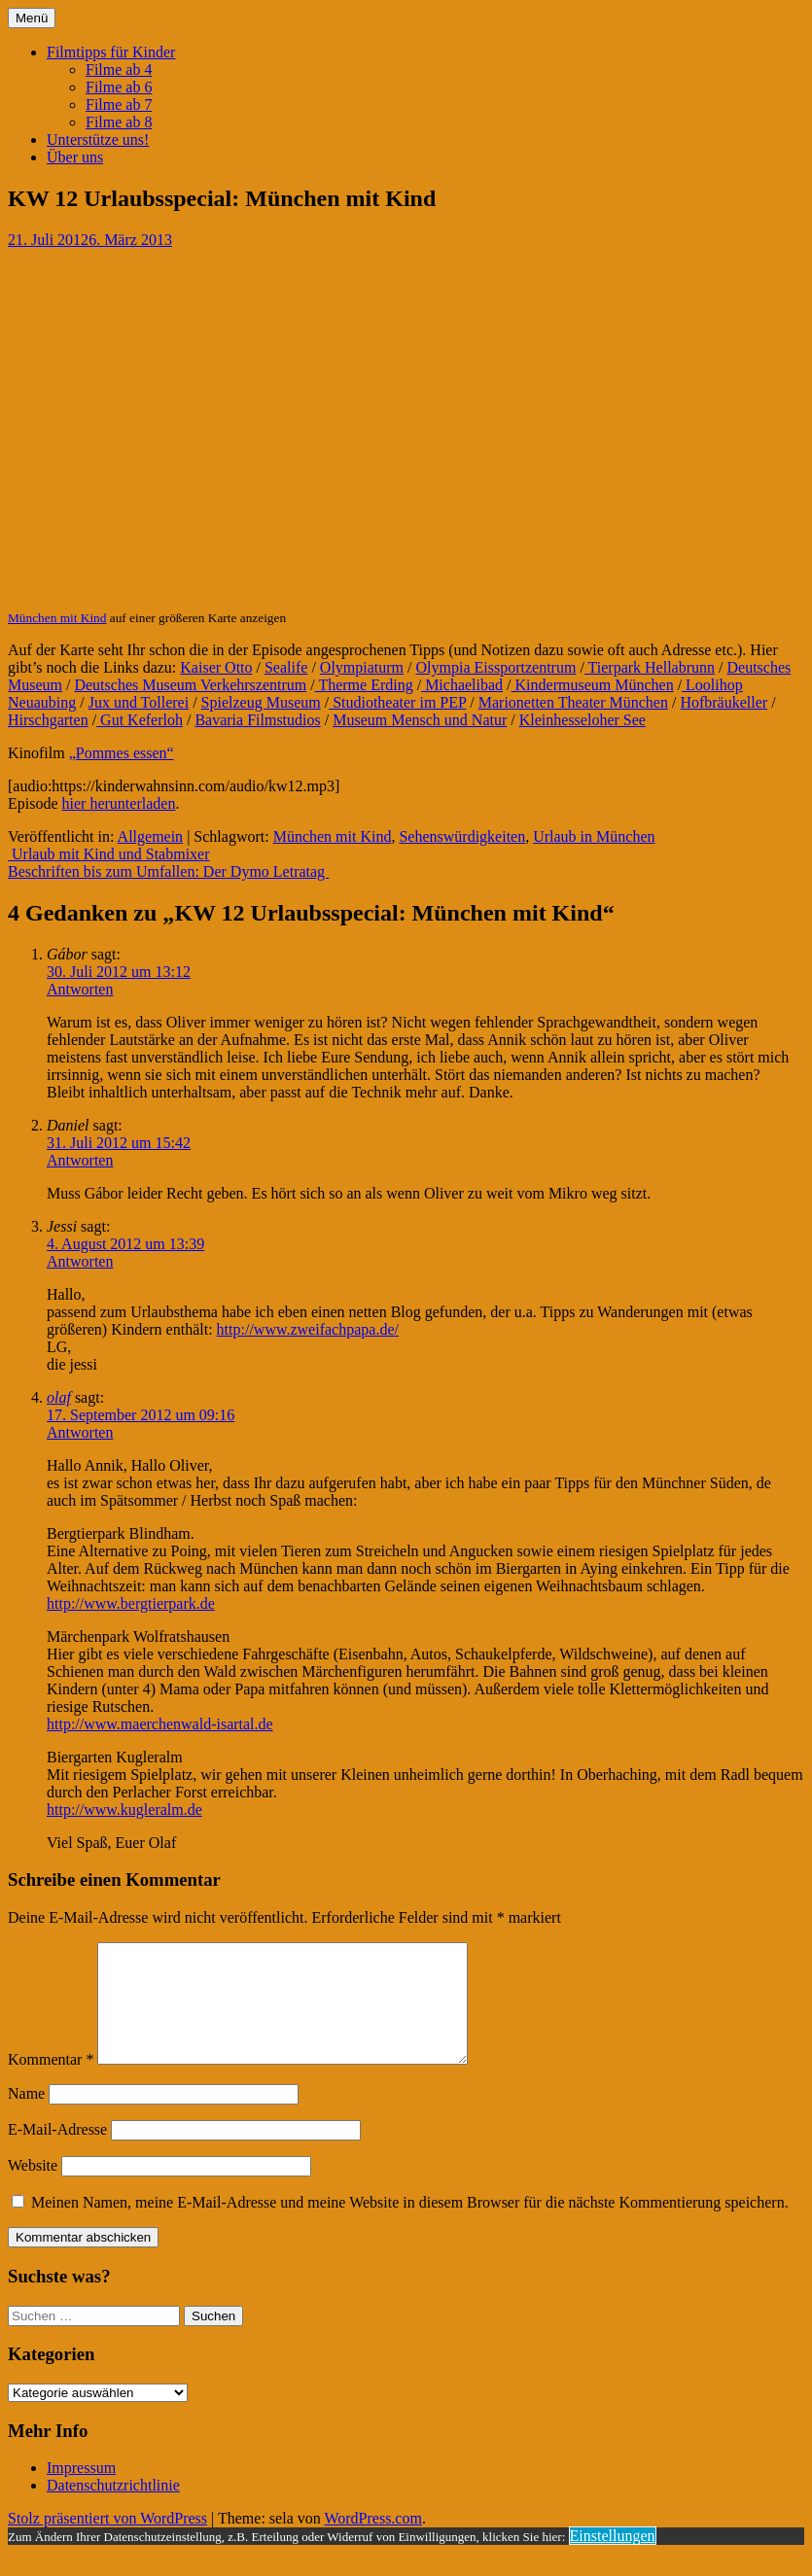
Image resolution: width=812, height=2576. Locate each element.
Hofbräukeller (723, 702)
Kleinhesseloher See (582, 720)
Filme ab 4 (119, 69)
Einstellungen (612, 2559)
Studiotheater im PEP (397, 702)
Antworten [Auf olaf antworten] (80, 1432)
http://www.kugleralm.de (124, 1809)
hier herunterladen (119, 803)
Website (32, 2188)
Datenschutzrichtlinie (113, 2508)
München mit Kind (57, 617)
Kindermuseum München (593, 685)
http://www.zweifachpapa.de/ (308, 1329)
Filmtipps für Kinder (111, 52)
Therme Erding (364, 685)
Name (26, 2116)
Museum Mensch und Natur (420, 720)
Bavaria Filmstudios (257, 720)
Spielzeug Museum (261, 702)
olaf (59, 1397)
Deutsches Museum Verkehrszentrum (190, 685)
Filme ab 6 (119, 87)
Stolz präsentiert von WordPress (107, 2541)
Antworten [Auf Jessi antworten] (80, 1261)
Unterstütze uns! (98, 139)
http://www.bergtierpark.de (131, 1603)
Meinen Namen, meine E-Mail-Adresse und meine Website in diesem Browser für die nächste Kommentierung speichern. (410, 2225)
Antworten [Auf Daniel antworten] (80, 1160)
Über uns (75, 157)
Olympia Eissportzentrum (496, 667)
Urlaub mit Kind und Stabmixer (109, 854)
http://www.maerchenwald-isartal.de (160, 1724)
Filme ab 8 (119, 122)
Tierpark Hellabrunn (649, 667)
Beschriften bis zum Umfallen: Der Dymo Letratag (168, 871)
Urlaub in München (593, 836)
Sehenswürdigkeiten (462, 836)
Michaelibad (462, 685)
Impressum (81, 2491)
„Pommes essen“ (121, 753)
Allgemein (151, 836)
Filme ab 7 (119, 104)
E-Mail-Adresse (57, 2152)
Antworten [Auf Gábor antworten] (80, 989)
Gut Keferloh (139, 720)
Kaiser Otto (216, 667)
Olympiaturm (362, 667)
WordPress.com (372, 2541)
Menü (32, 18)
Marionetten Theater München (573, 702)
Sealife (286, 667)
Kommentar (50, 2082)
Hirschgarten (48, 720)
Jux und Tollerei (138, 702)
